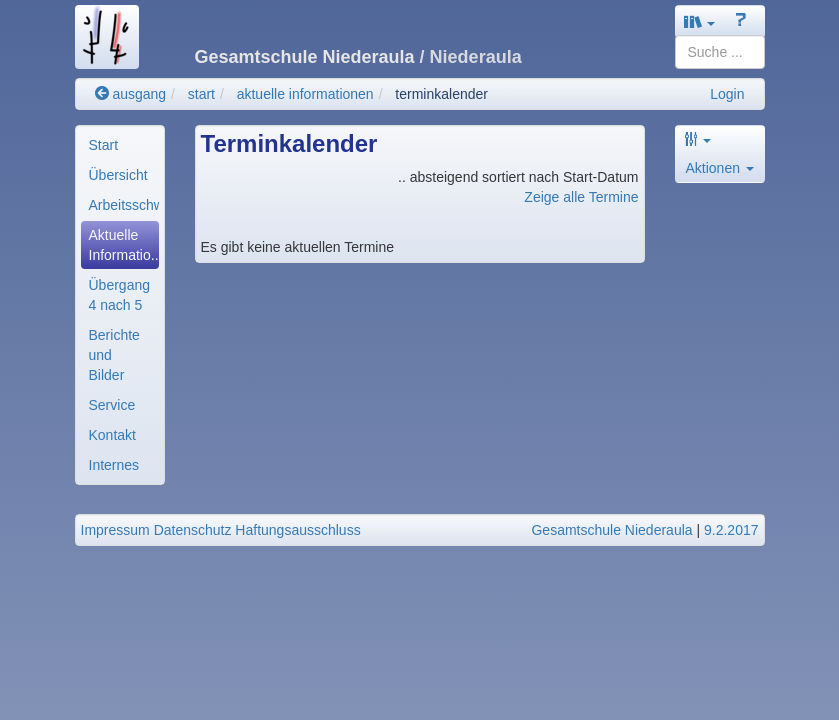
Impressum (115, 530)
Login (727, 94)
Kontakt (112, 435)
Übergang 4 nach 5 (120, 295)
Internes (114, 465)
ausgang (131, 94)
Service (112, 405)
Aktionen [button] (720, 168)
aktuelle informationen (305, 94)
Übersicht (118, 175)
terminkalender (441, 94)
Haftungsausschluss (297, 530)
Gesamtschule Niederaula (611, 530)
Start (104, 145)
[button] (700, 21)
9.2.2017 (731, 530)
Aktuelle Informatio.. (124, 245)
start (201, 94)
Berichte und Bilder (114, 355)
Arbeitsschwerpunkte (124, 205)
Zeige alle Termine (581, 197)
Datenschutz (193, 530)
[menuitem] (120, 145)
